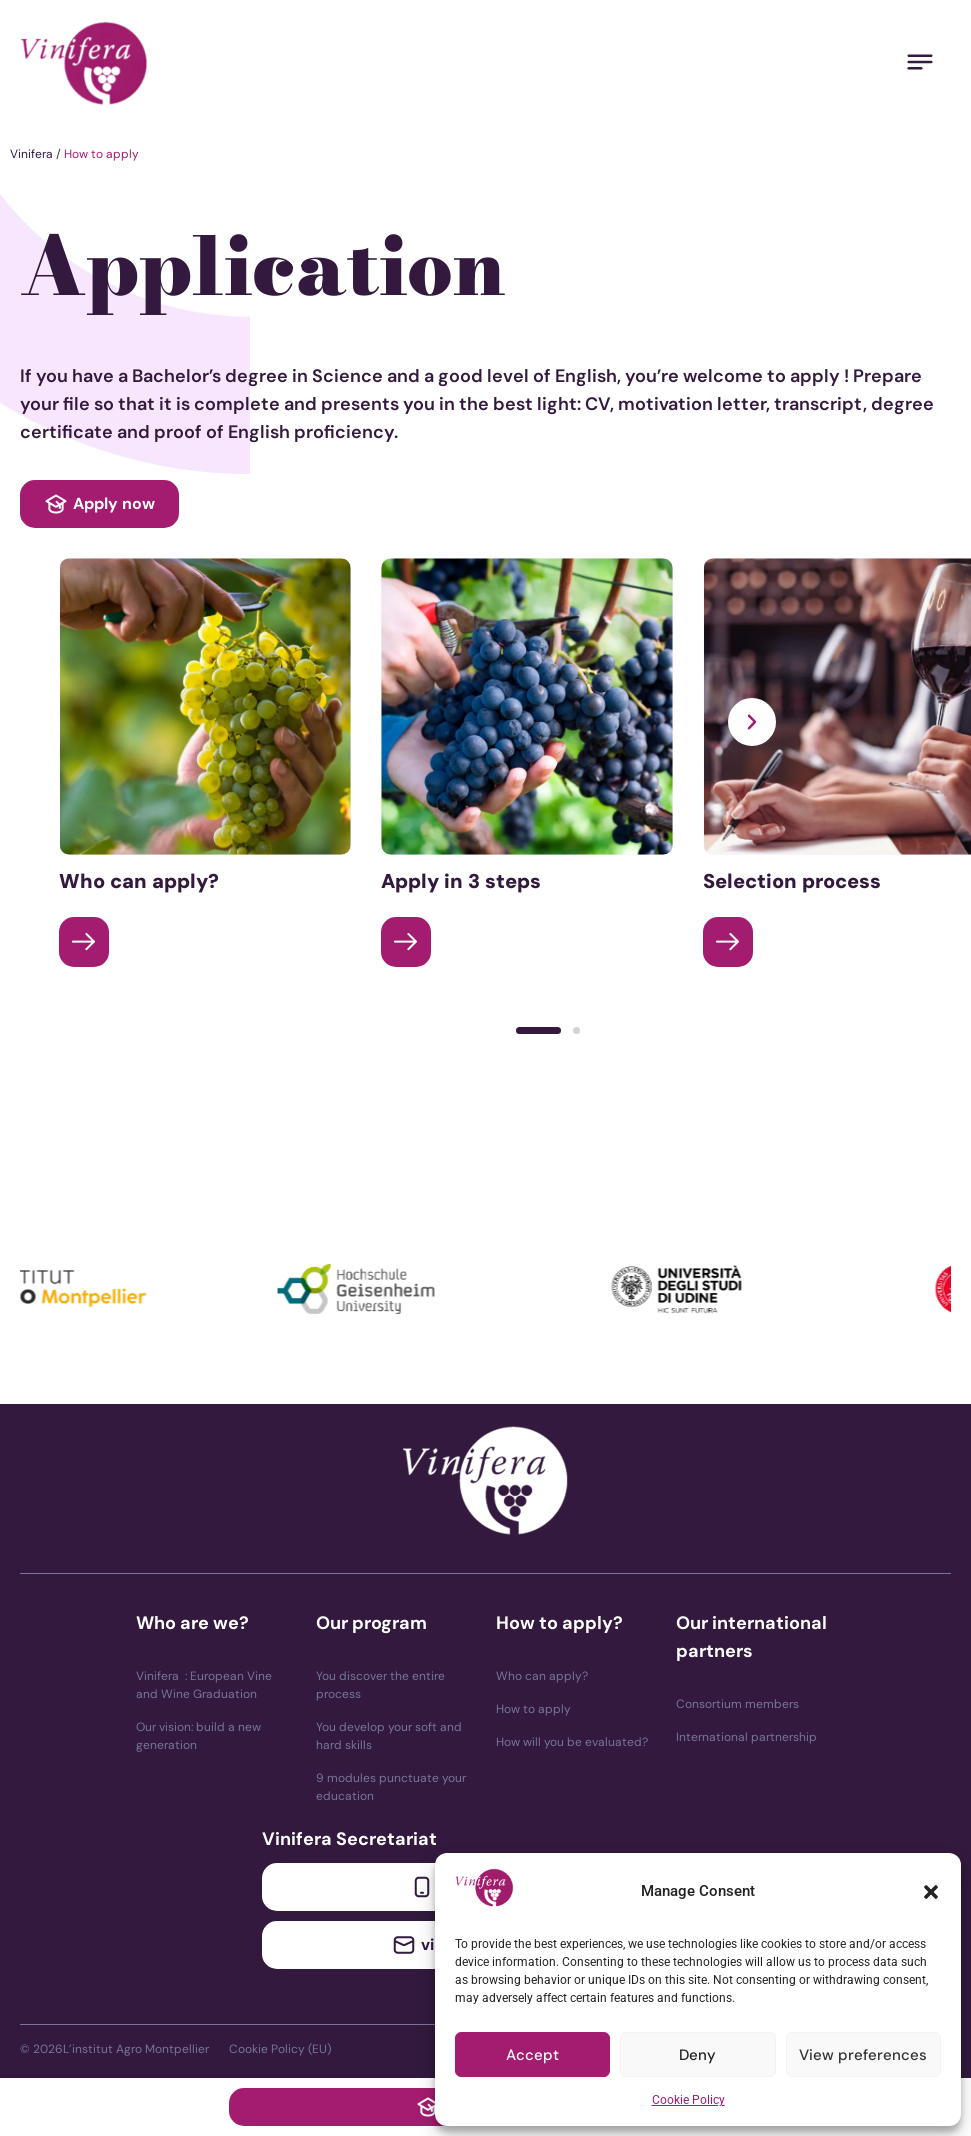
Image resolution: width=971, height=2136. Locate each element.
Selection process (792, 881)
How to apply (533, 1709)
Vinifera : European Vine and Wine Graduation (204, 1685)
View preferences (863, 2055)
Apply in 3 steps (461, 881)
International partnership (746, 1737)
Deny (697, 2055)
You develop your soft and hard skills (389, 1736)
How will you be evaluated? (572, 1742)
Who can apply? (139, 881)
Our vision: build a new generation (198, 1736)
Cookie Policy (688, 2100)
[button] (931, 1892)
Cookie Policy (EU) (280, 2049)
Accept (532, 2055)
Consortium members (737, 1704)
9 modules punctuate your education (391, 1787)
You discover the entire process (380, 1685)
